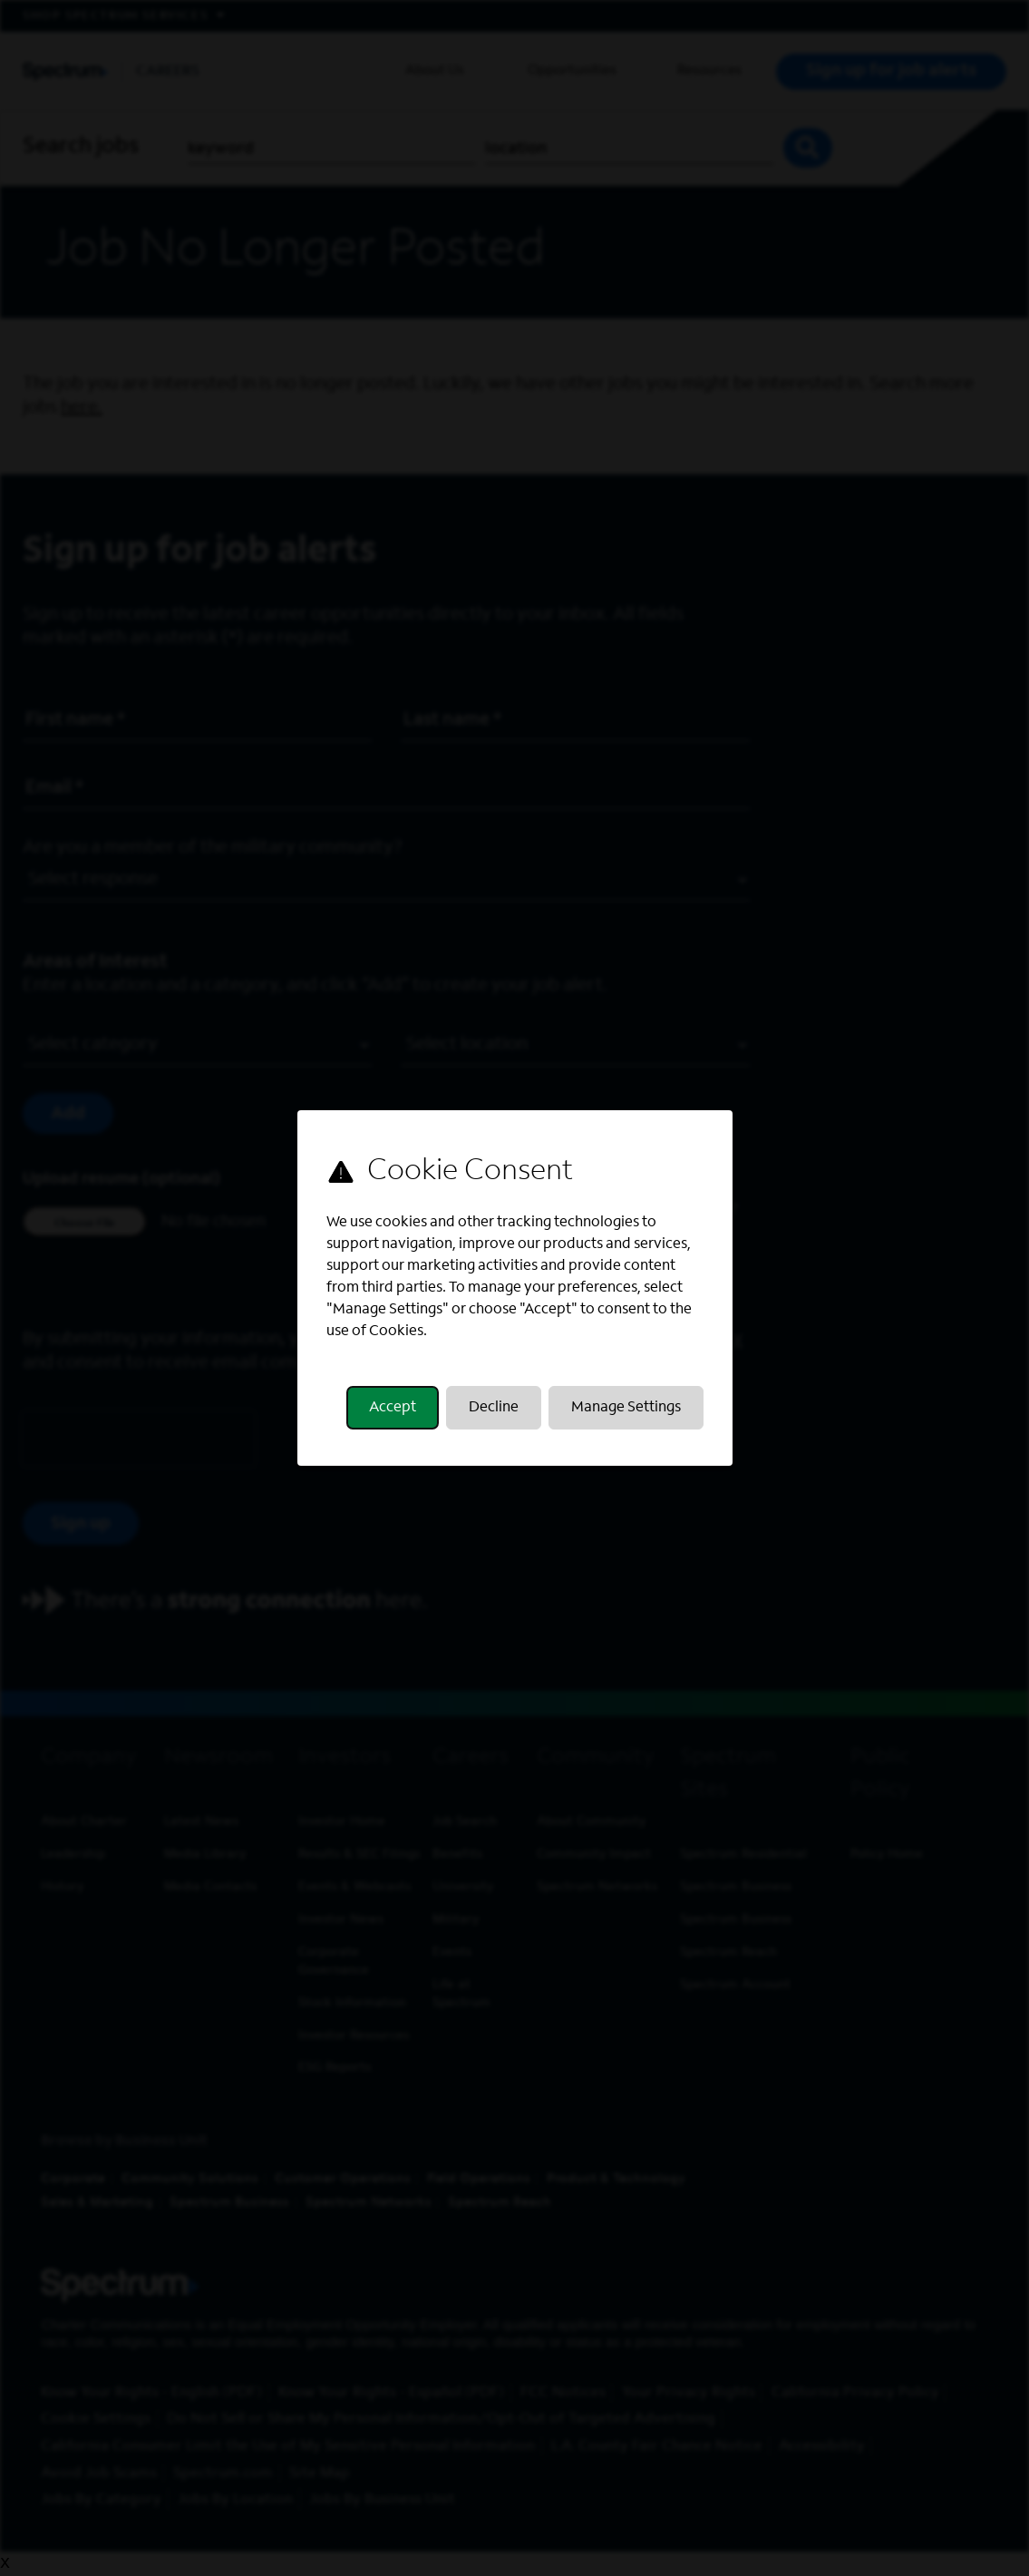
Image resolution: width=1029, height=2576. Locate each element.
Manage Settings (625, 1407)
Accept (392, 1407)
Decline (494, 1407)
